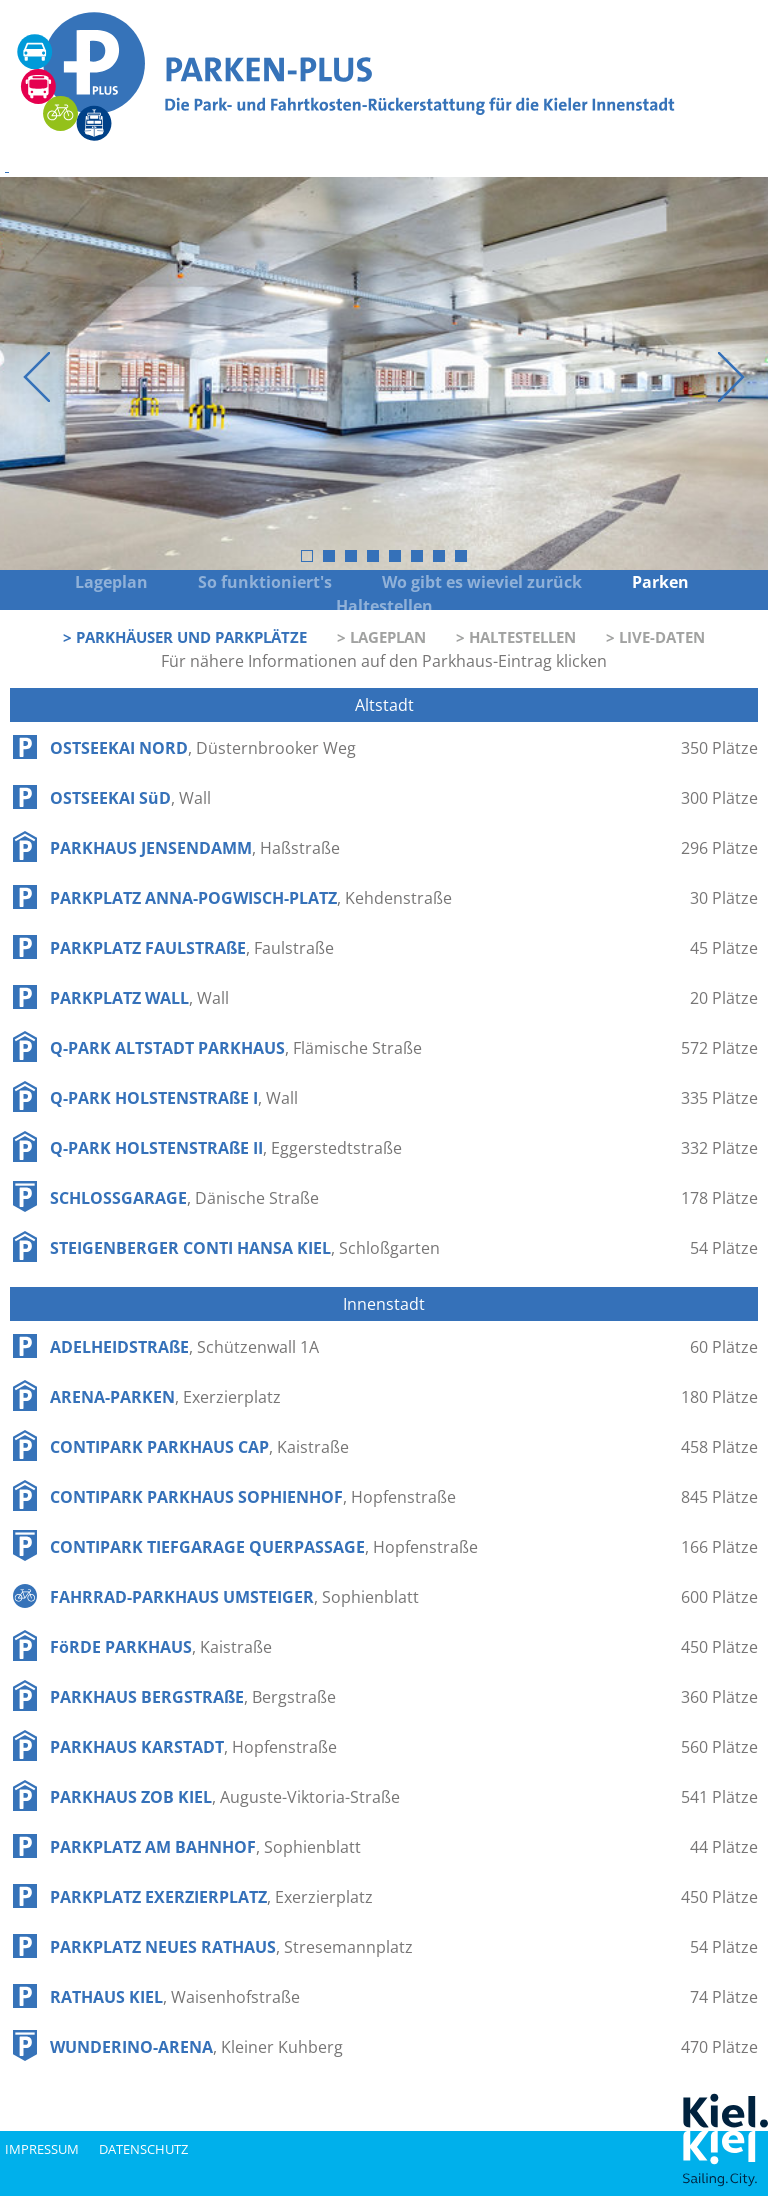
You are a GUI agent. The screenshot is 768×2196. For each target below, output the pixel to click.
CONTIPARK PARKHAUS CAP (199, 1447)
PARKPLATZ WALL (139, 998)
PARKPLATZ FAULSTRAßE (192, 948)
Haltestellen (384, 606)
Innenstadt (384, 1304)
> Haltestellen (516, 637)
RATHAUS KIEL (175, 1997)
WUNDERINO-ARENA (196, 2047)
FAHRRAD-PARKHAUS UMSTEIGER (234, 1597)
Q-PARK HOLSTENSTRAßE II (226, 1148)
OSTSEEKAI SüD (130, 798)
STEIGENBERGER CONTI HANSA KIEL (245, 1248)
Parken (662, 582)
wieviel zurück (522, 582)
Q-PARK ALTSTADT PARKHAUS (236, 1048)
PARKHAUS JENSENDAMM (195, 848)
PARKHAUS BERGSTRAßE (193, 1697)
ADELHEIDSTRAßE (184, 1347)
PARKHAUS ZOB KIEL (225, 1797)
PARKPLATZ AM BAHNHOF (205, 1847)
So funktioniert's (265, 582)
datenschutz (143, 2149)
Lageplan (111, 582)
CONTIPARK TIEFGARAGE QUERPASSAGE (264, 1547)
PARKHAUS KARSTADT (193, 1747)
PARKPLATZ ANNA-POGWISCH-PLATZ (251, 898)
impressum (42, 2149)
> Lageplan (381, 637)
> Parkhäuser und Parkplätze (185, 637)
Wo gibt (414, 582)
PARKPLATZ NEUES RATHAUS (231, 1947)
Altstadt (384, 705)
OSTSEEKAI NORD (203, 748)
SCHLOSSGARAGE (184, 1198)
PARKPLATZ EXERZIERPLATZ (211, 1897)
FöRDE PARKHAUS (161, 1647)
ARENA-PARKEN (165, 1397)
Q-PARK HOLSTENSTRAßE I (174, 1098)
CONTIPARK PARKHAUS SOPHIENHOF (253, 1497)
